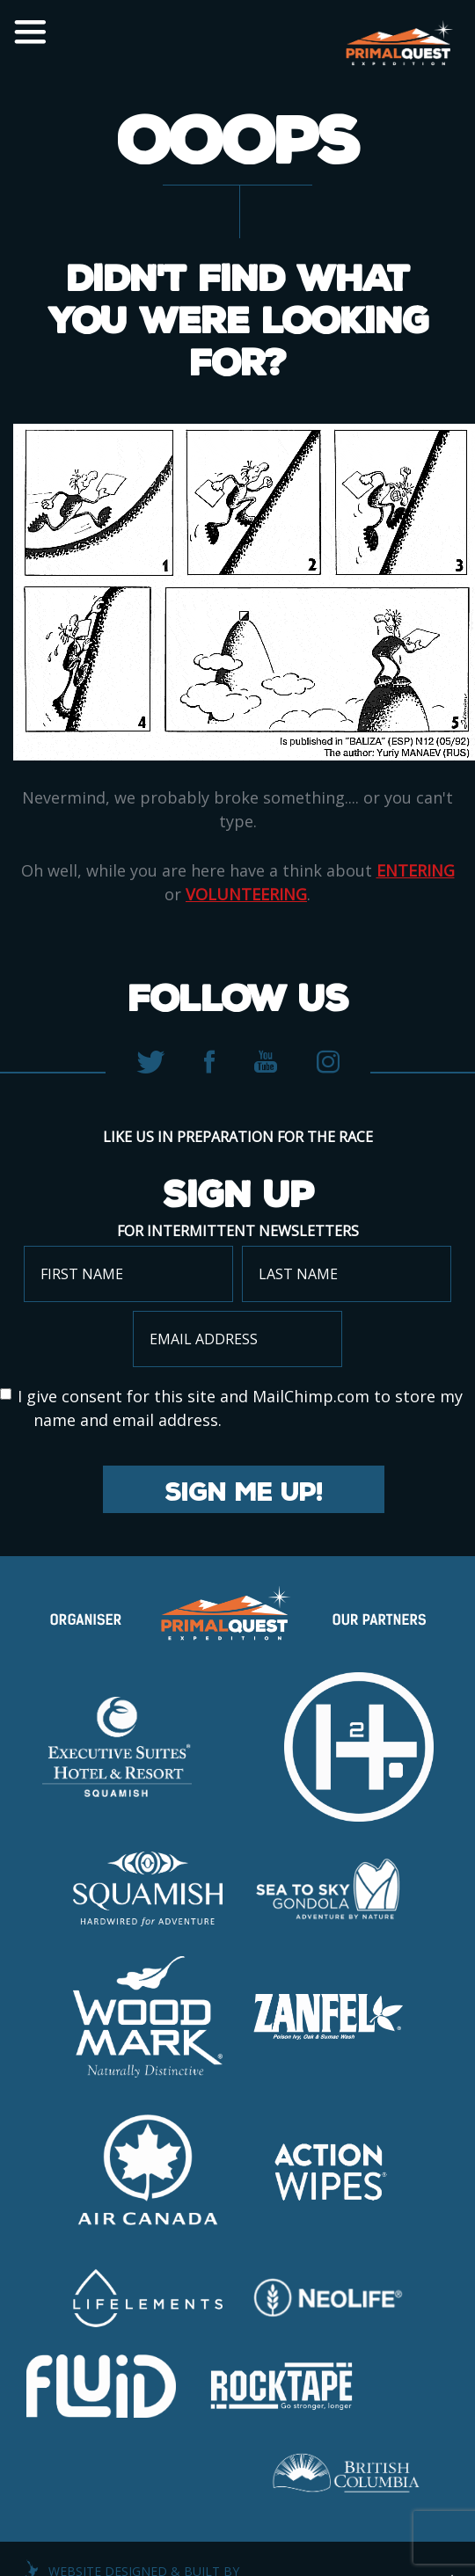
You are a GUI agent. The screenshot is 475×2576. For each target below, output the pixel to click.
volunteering (246, 894)
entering (415, 870)
